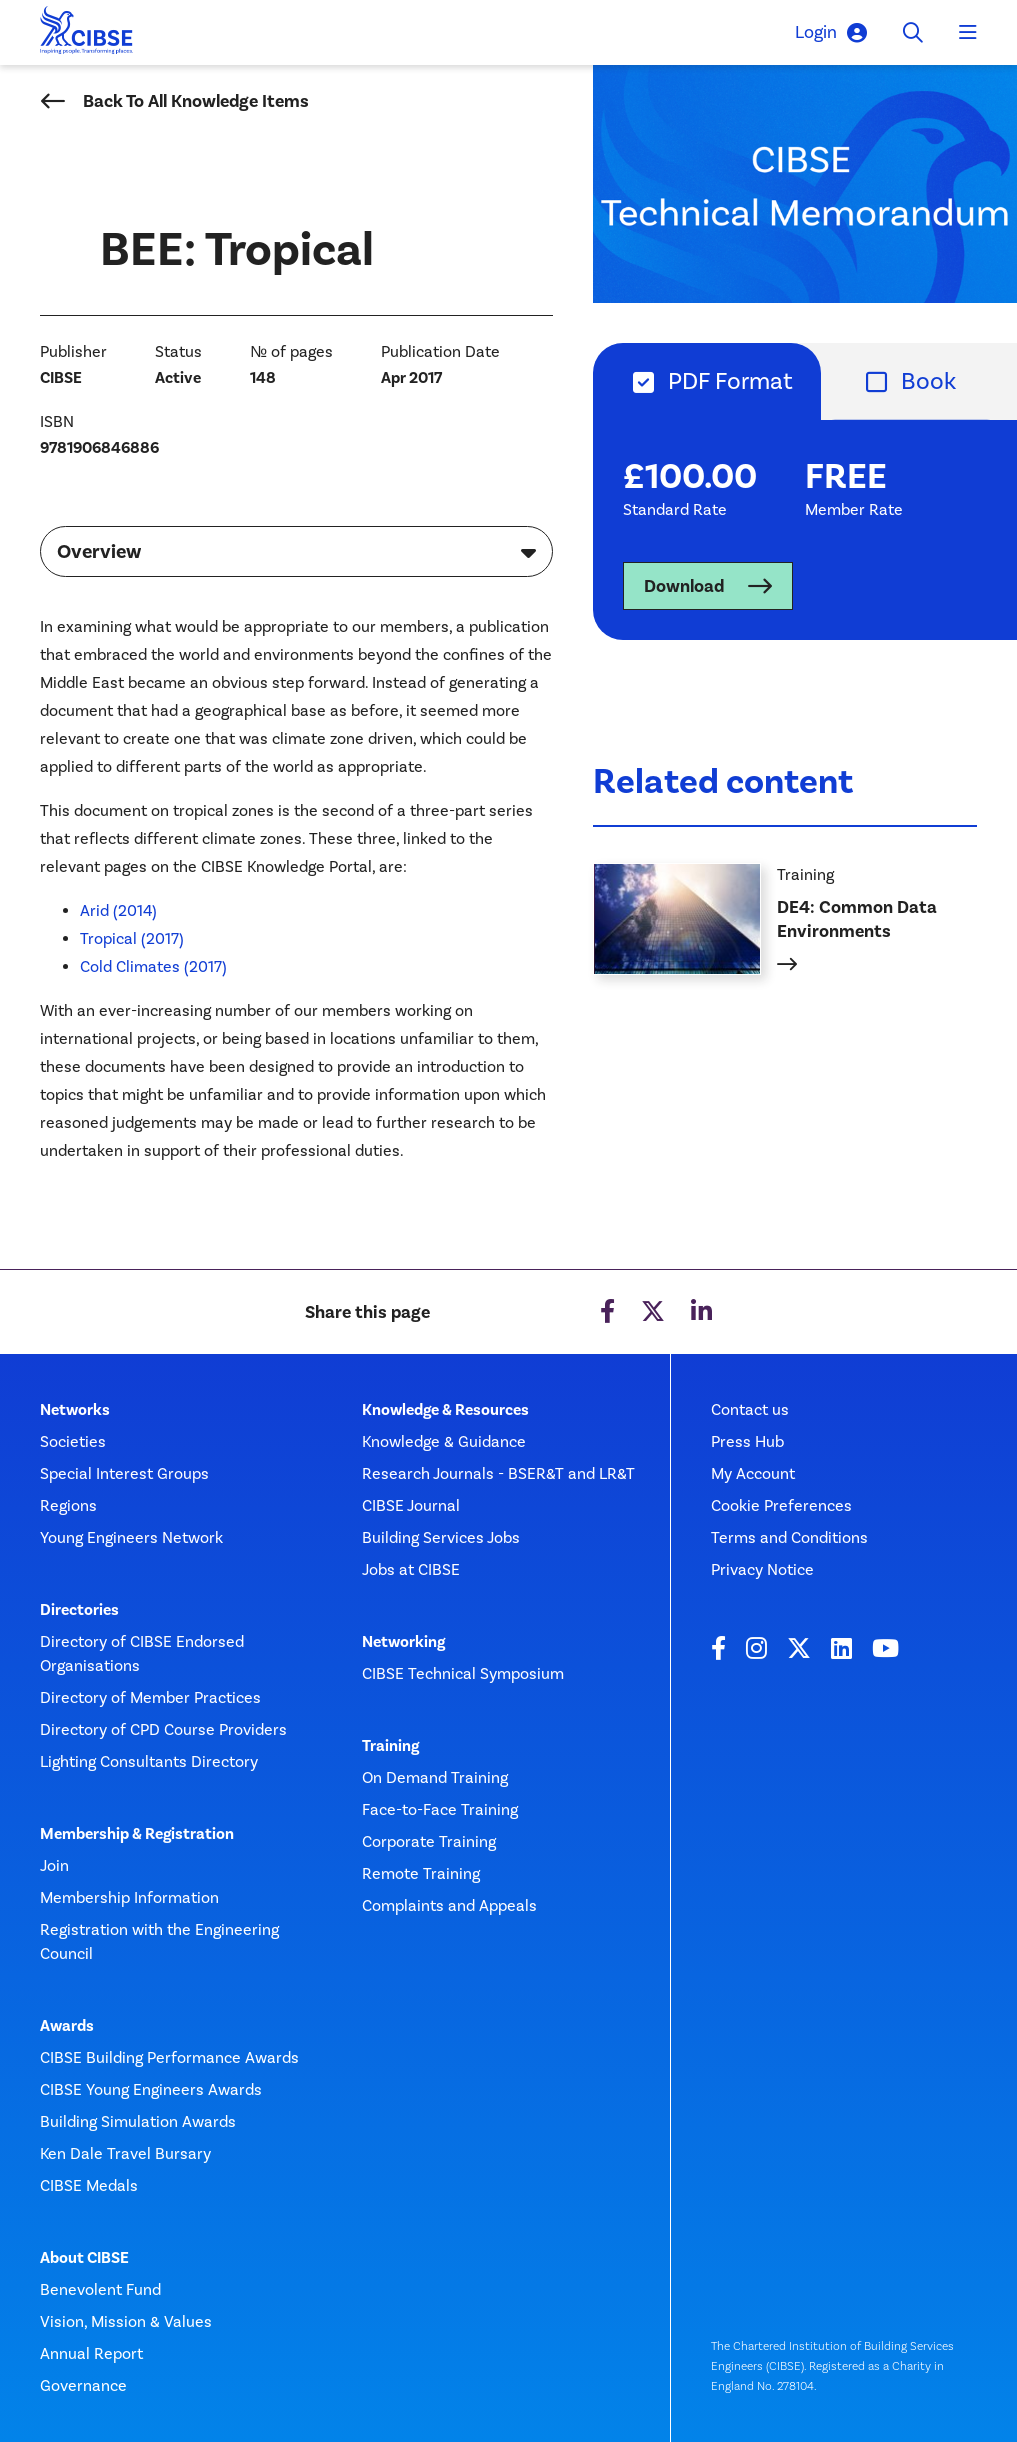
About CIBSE (84, 2258)
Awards (67, 2026)
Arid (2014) (118, 910)
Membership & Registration (137, 1834)
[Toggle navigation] (968, 33)
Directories (79, 1610)
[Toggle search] (913, 33)
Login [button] (831, 32)
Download (684, 586)
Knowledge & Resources (445, 1410)
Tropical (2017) (132, 938)
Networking (403, 1642)
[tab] (707, 381)
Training (390, 1746)
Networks (75, 1410)
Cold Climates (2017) (153, 966)
